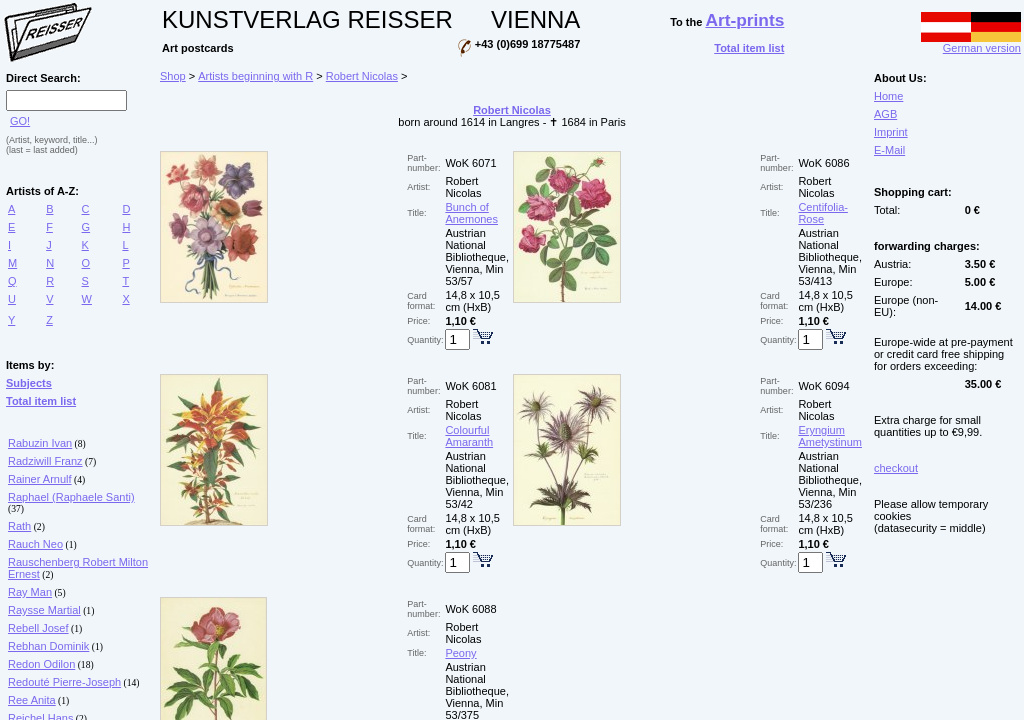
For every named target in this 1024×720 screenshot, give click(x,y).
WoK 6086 (823, 163)
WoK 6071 (470, 163)
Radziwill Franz (45, 461)
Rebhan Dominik (48, 646)
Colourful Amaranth (469, 436)
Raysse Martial (44, 610)
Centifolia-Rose (823, 213)
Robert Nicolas (362, 76)
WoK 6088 (470, 609)
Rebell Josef (38, 628)
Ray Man (30, 592)
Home (888, 96)
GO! (20, 121)
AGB (885, 114)
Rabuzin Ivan (40, 443)
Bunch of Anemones (471, 213)
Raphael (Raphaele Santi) (71, 497)
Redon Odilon (41, 664)
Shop (173, 76)
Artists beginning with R (255, 76)
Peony (460, 653)
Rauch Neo (35, 544)
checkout (896, 468)
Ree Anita (32, 700)
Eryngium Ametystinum (830, 436)
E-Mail (889, 150)
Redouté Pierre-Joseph (64, 682)
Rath (19, 526)
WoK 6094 (823, 386)
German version (971, 43)
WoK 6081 (470, 386)
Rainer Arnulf (40, 479)
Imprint (891, 132)
